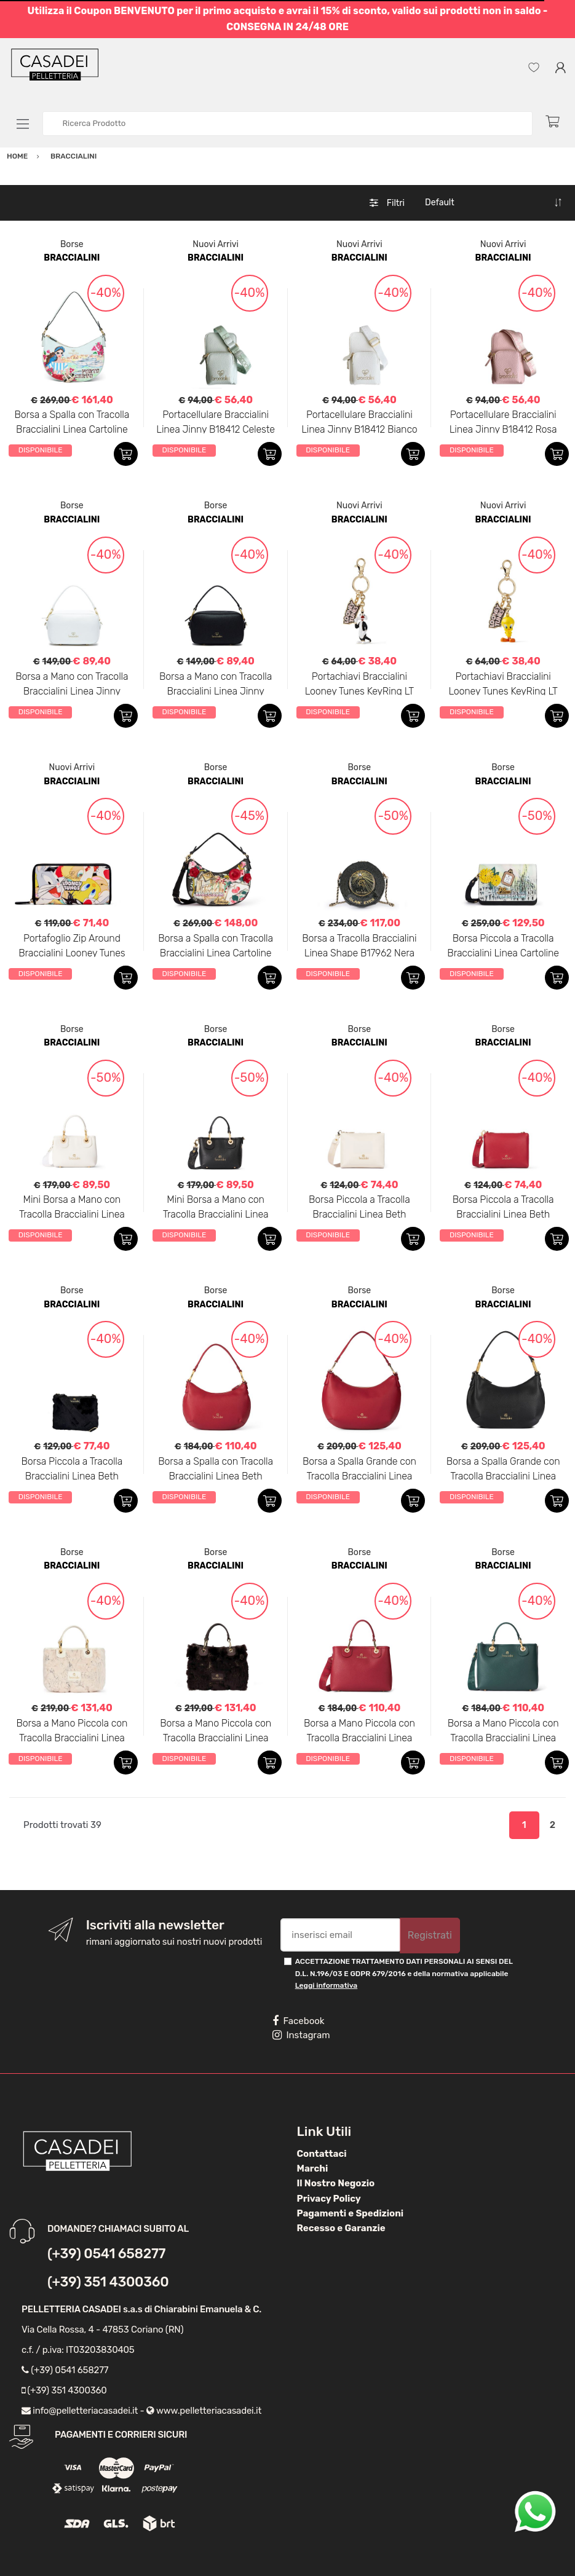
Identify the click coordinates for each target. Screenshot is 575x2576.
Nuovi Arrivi (215, 244)
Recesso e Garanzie (341, 2228)
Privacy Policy (329, 2198)
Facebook (298, 2021)
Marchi (312, 2168)
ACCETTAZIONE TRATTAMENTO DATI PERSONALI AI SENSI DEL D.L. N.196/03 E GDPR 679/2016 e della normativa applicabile (404, 1973)
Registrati (430, 1935)
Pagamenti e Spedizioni (350, 2213)
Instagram (301, 2035)
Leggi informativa (326, 1985)
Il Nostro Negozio (336, 2183)
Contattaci (322, 2153)
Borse (72, 244)
